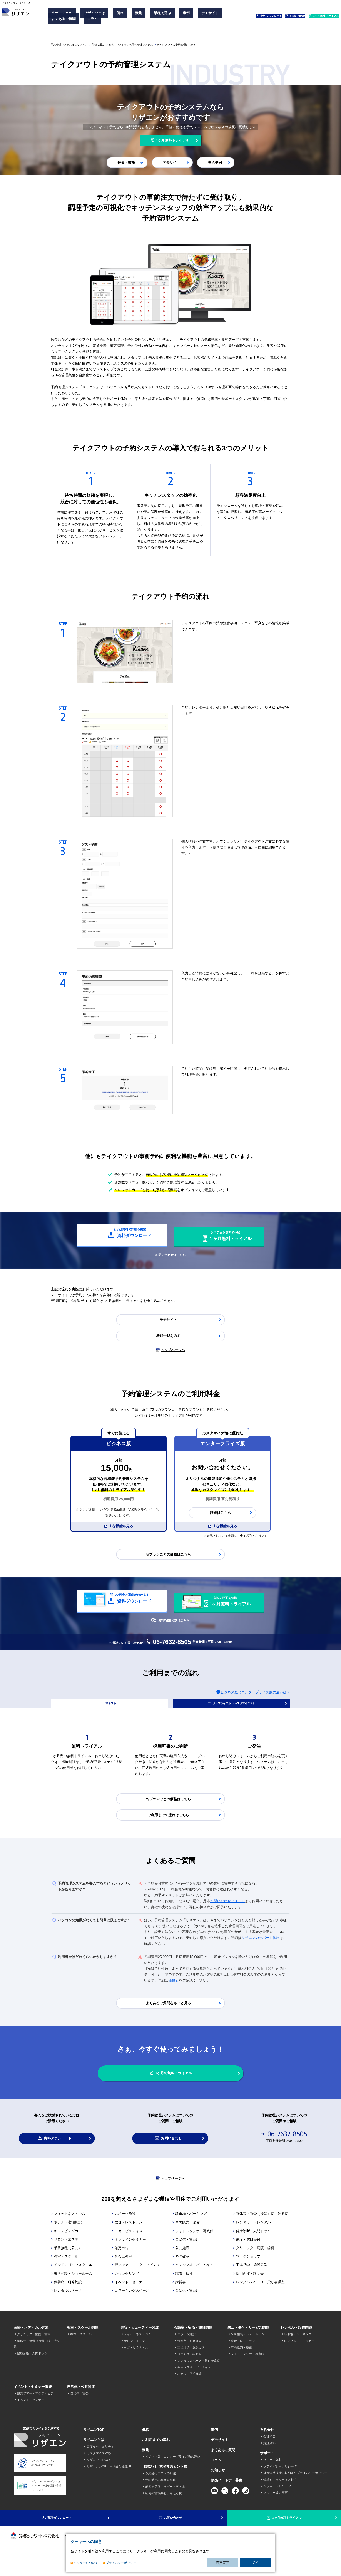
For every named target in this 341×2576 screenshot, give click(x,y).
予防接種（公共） (68, 2268)
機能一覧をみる (168, 1341)
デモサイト (177, 17)
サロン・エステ (66, 2259)
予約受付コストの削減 (160, 2493)
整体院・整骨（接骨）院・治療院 (262, 2234)
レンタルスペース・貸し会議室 (260, 2302)
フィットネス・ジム (69, 2234)
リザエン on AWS (98, 2479)
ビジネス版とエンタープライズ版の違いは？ (255, 1697)
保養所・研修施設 (68, 2302)
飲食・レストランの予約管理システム (131, 44)
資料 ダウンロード (235, 19)
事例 (159, 17)
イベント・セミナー (130, 2302)
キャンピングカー (68, 2251)
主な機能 (113, 1532)
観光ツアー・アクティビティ (137, 2285)
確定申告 (122, 2268)
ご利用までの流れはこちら (168, 1827)
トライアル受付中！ (128, 1495)
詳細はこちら (220, 1518)
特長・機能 (126, 168)
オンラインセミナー (130, 2259)
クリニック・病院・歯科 (255, 2268)
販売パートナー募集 (226, 2500)
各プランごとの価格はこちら (168, 1560)
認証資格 (269, 2463)
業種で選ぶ (142, 17)
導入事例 (215, 168)
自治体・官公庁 (187, 2259)
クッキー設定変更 (275, 2512)
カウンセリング (127, 2293)
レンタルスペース (68, 2310)
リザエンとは (93, 17)
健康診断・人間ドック (253, 2251)
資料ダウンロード (58, 2158)
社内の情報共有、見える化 (163, 2513)
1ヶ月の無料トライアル (175, 2089)
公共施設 (182, 2268)
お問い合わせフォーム (227, 1913)
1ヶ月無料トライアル (173, 143)
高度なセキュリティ (100, 2466)
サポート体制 (272, 2479)
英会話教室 (123, 2276)
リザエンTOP (67, 17)
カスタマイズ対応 (99, 2473)
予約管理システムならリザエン (69, 44)
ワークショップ (248, 2276)
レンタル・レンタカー (299, 2360)
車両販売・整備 (187, 2242)
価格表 (173, 1992)
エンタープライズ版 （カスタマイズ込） (231, 1712)
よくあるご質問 (69, 22)
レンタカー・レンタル (253, 2242)
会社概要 (269, 2456)
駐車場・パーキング (191, 2234)
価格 (112, 17)
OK (255, 2563)
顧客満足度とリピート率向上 (165, 2506)
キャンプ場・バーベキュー (196, 2285)
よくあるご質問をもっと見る (168, 2015)
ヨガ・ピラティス (128, 2251)
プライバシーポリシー (121, 2562)
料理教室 (182, 2276)
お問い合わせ (273, 19)
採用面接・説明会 (250, 2293)
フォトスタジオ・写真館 (194, 2251)
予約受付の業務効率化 (160, 2500)
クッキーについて (86, 2562)
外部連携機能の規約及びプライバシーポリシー (295, 2493)
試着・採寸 (184, 2293)
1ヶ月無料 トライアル (312, 19)
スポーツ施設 (125, 2234)
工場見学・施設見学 (251, 2285)
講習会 (180, 2302)
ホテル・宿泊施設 (68, 2242)
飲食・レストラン (128, 2242)
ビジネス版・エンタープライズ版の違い (172, 2476)
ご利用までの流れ (156, 2460)
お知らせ (218, 2490)
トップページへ (173, 1355)
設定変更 (223, 2563)
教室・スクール (66, 2276)
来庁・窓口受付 (248, 2259)
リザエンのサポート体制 (260, 1950)
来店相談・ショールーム (73, 2293)
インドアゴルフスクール (73, 2285)
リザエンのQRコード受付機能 (107, 2486)
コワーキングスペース (132, 2310)
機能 (124, 17)
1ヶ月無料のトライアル (121, 1306)
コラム (91, 22)
